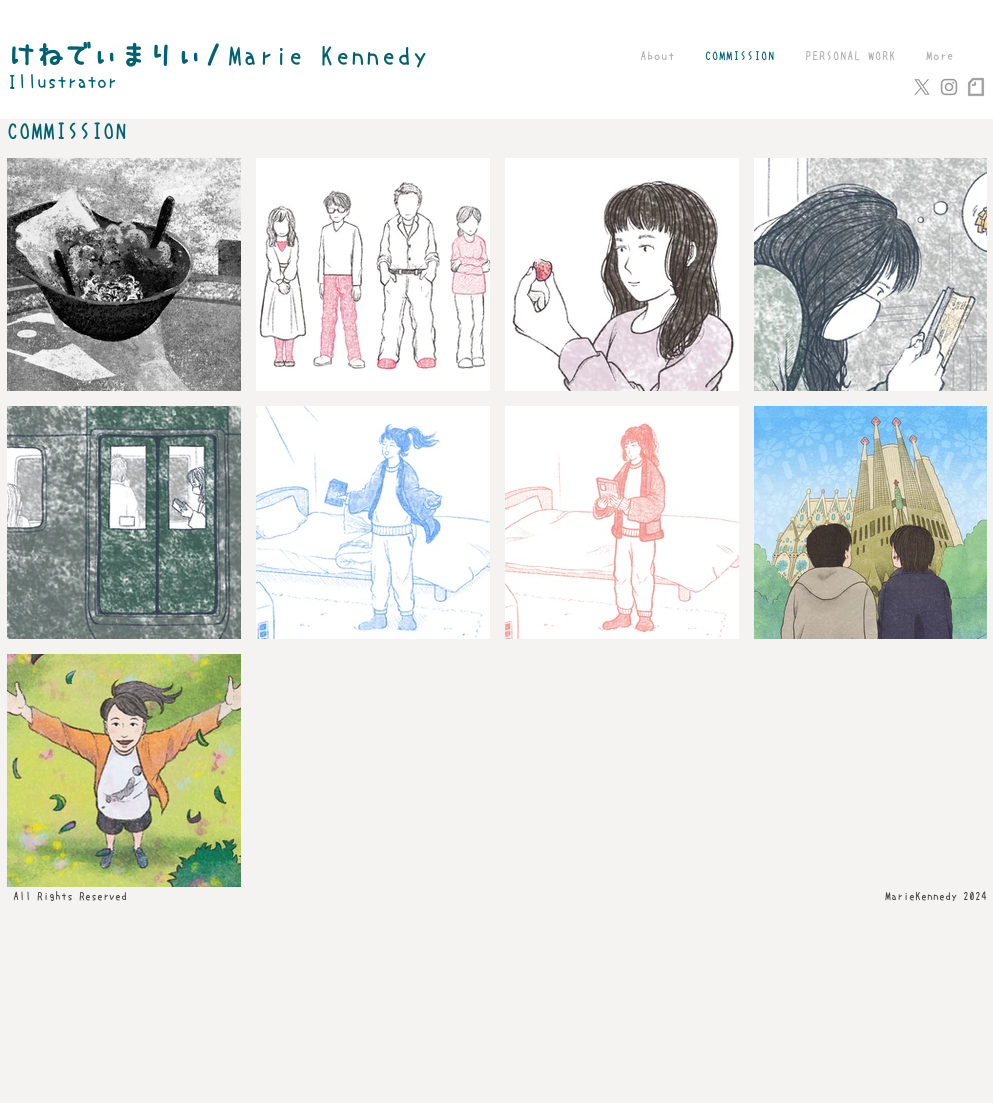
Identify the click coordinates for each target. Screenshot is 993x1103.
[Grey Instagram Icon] (949, 87)
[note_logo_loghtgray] (976, 87)
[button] (850, 56)
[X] (922, 87)
